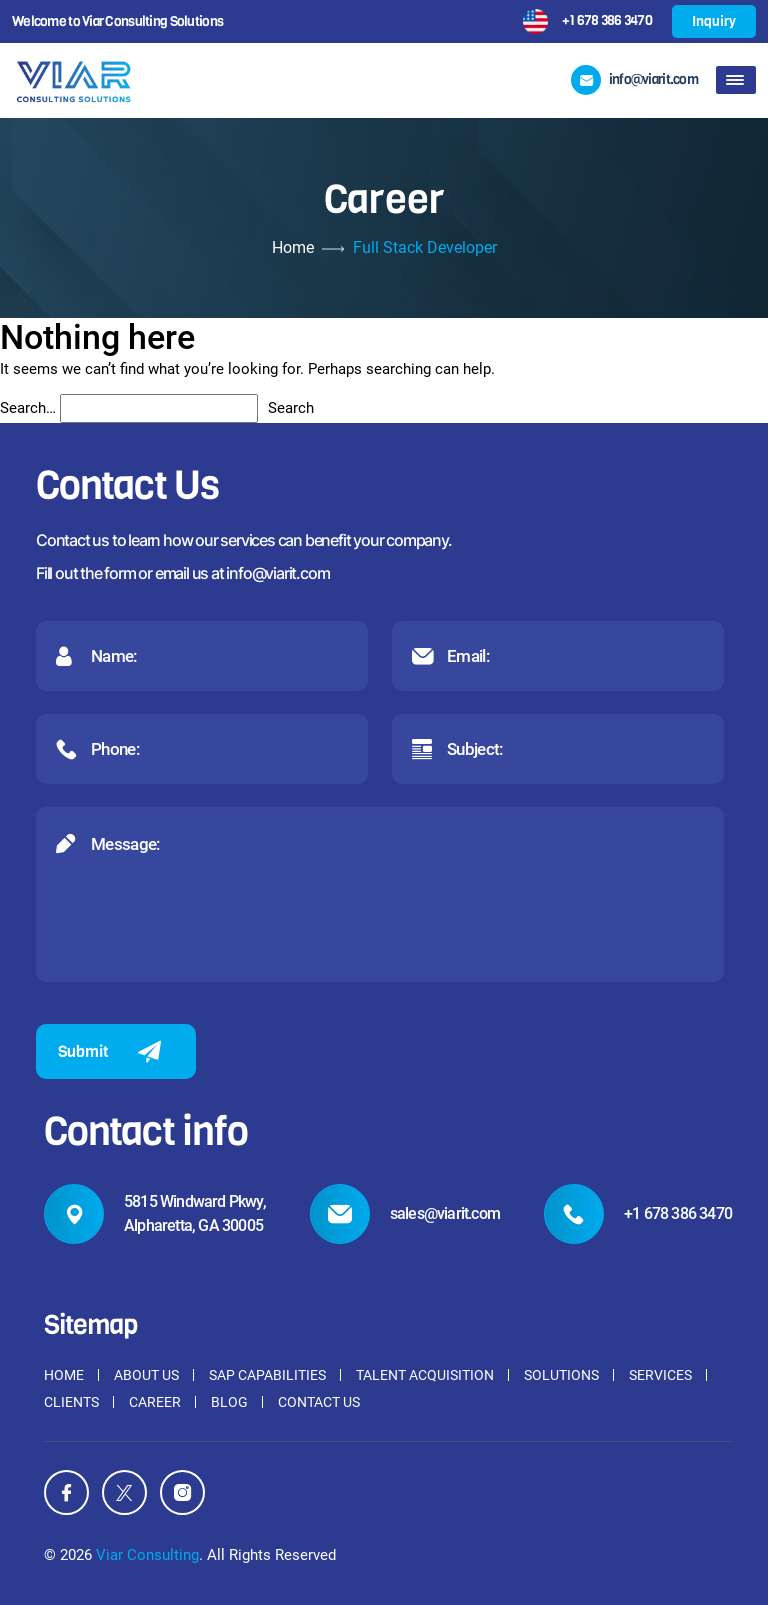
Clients (71, 1402)
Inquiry (714, 21)
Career (155, 1402)
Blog (229, 1402)
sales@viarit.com (445, 1213)
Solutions (561, 1375)
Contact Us (319, 1402)
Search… (28, 408)
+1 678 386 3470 (607, 20)
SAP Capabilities (267, 1375)
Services (660, 1375)
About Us (146, 1375)
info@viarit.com (277, 573)
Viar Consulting (147, 1555)
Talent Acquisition (425, 1375)
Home (293, 247)
